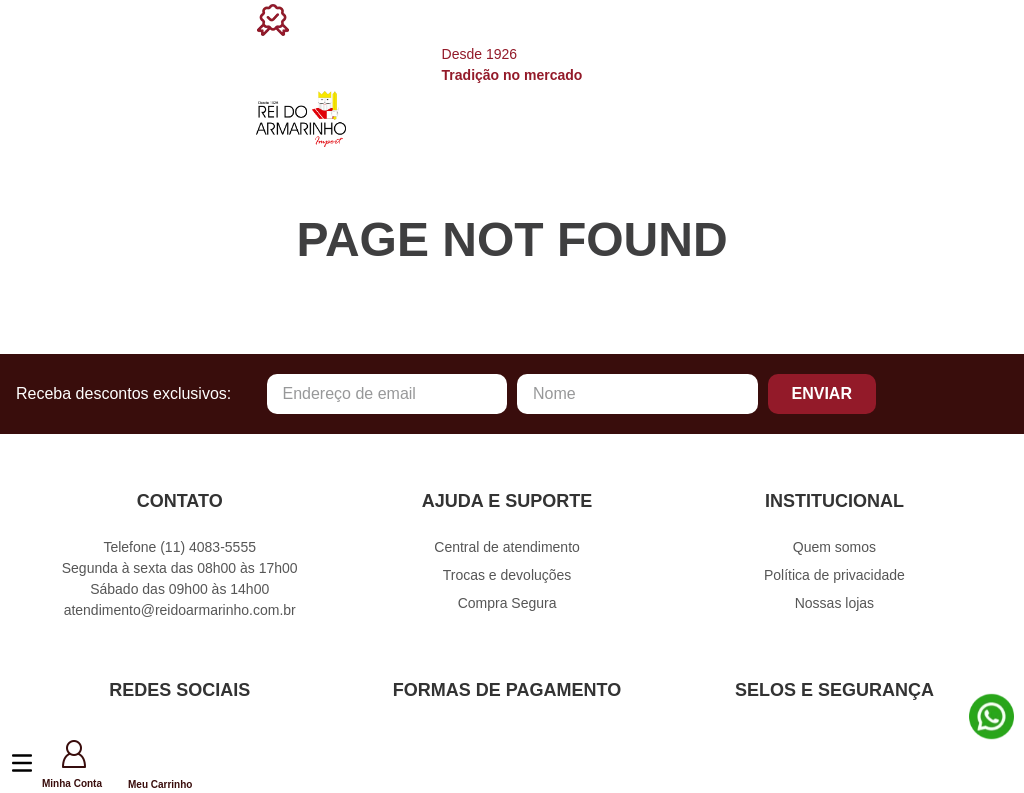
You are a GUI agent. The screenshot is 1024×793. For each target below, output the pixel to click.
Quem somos (834, 547)
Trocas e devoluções (507, 575)
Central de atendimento (507, 547)
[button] (116, 765)
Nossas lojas (834, 603)
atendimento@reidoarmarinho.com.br (180, 610)
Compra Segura (507, 603)
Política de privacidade (834, 575)
